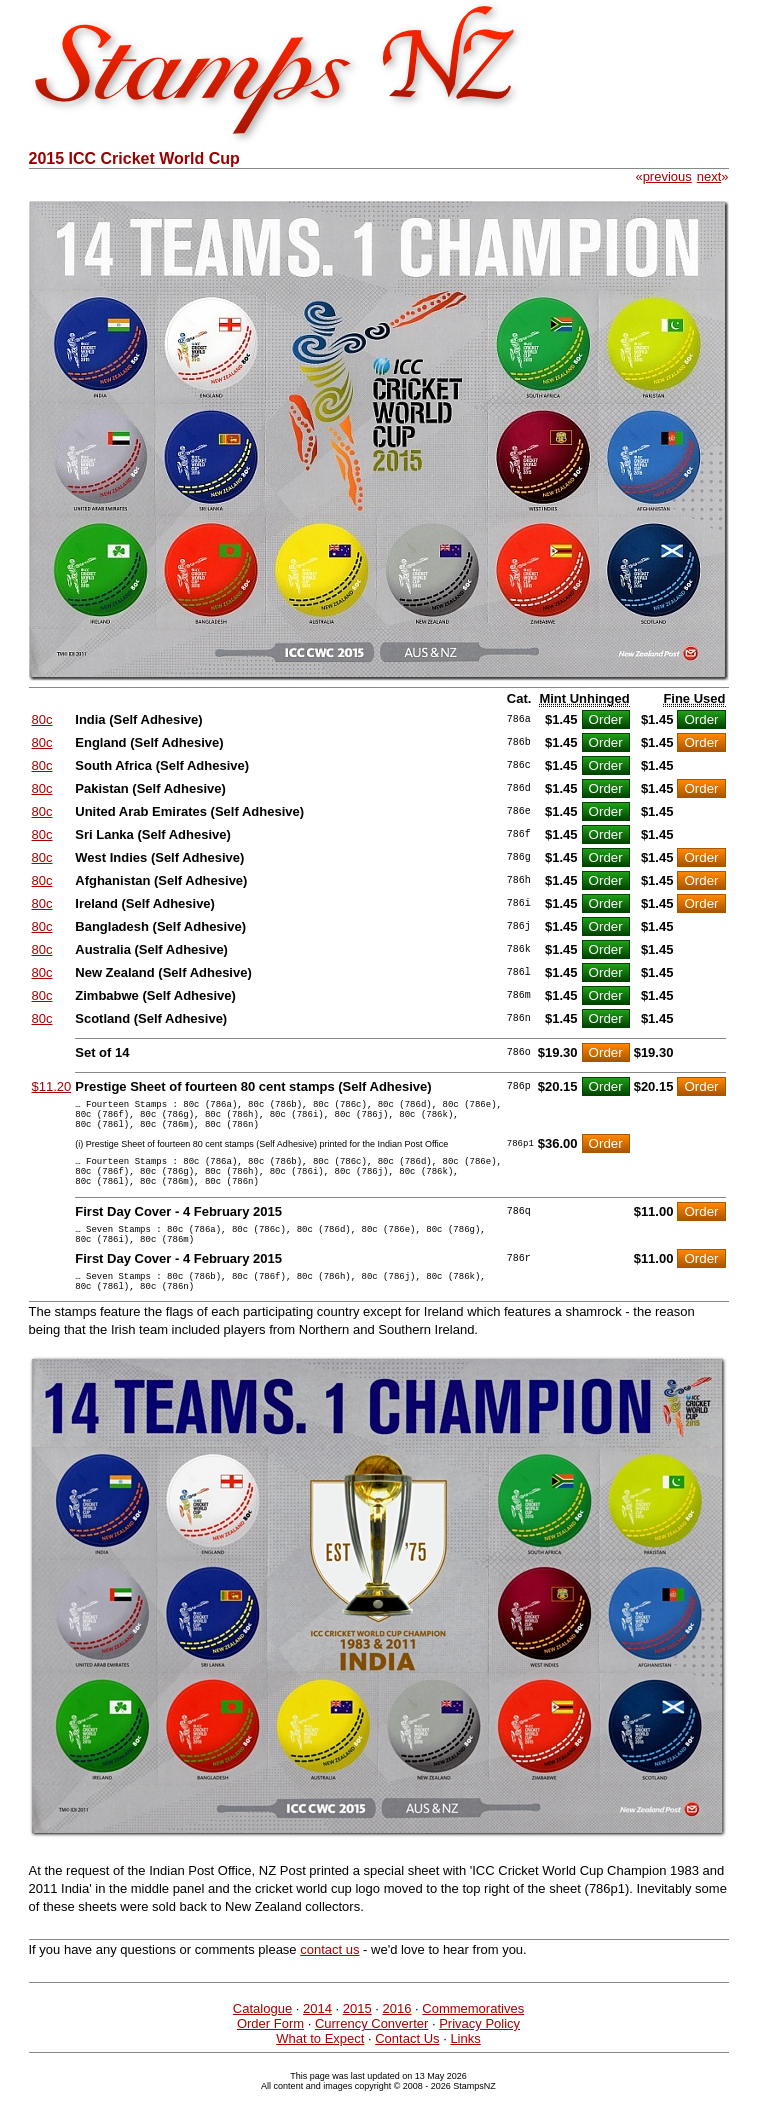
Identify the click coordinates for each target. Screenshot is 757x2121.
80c (42, 719)
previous (667, 176)
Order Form (270, 2053)
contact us (329, 1979)
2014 (317, 2038)
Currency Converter (371, 2053)
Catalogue (262, 2038)
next (709, 176)
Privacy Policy (479, 2053)
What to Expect (320, 2068)
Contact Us (407, 2068)
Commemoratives (473, 2038)
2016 (397, 2038)
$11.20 (52, 1086)
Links (465, 2068)
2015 (357, 2038)
